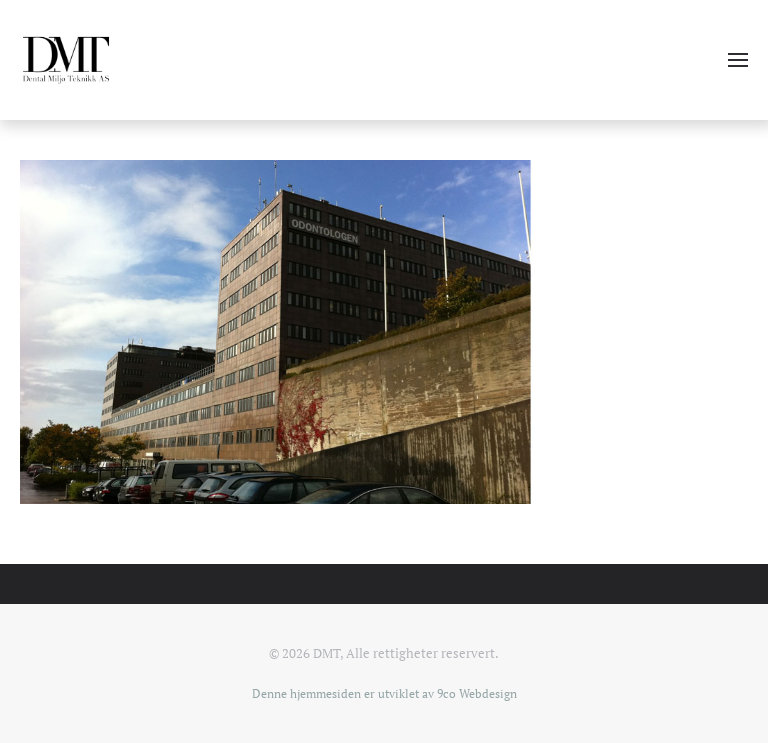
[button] (738, 60)
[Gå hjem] (65, 60)
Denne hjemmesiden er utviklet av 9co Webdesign (384, 693)
